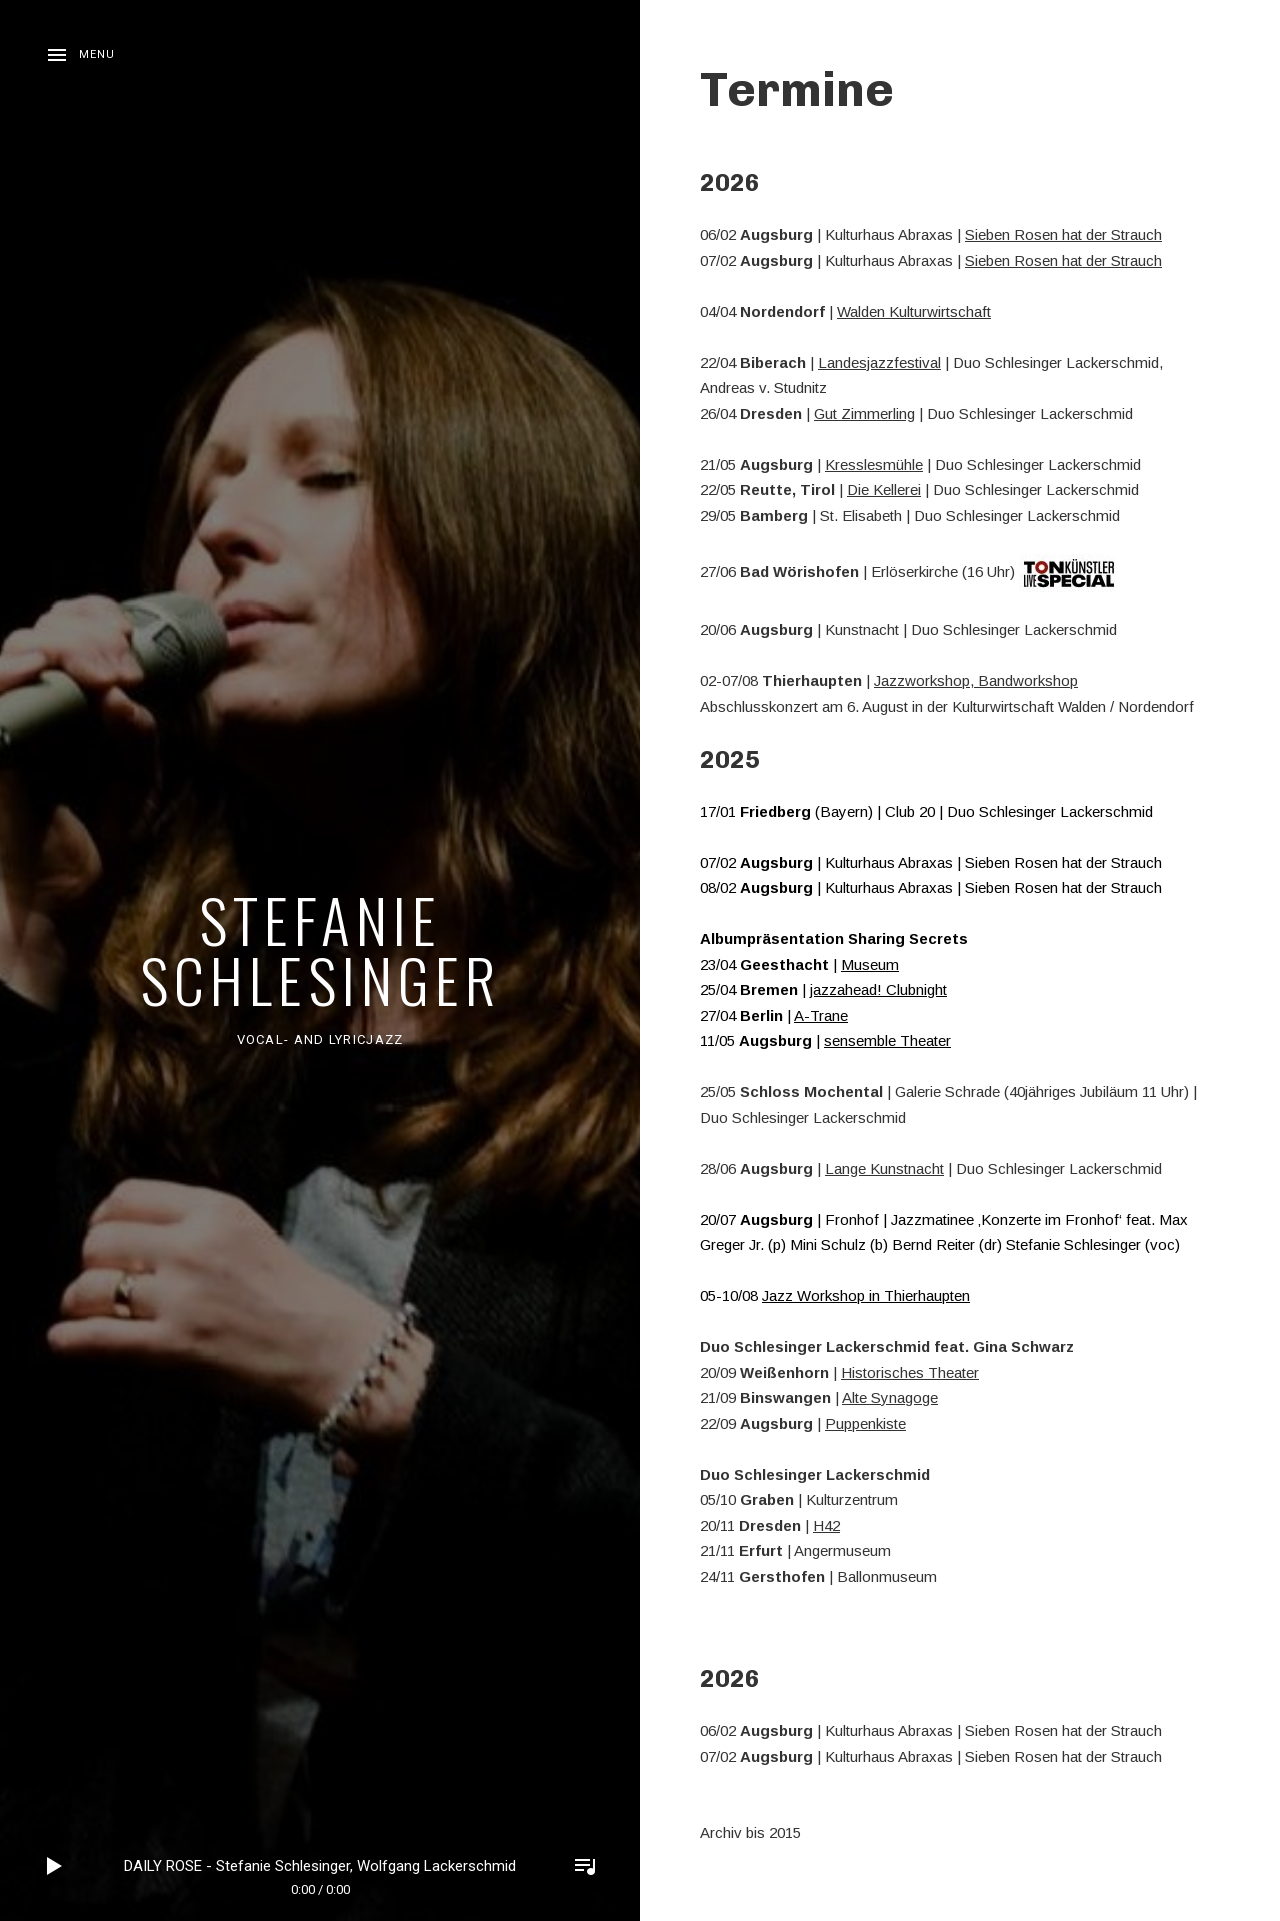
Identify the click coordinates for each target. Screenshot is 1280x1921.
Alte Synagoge (890, 1397)
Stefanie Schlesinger (320, 948)
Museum (870, 964)
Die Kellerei (884, 489)
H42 (826, 1525)
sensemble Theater (887, 1040)
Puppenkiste (865, 1423)
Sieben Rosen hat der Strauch (1063, 234)
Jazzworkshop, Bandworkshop (976, 680)
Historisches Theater (910, 1372)
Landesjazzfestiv (874, 362)
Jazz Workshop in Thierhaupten (866, 1295)
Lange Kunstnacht (884, 1168)
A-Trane (821, 1015)
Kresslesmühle (874, 464)
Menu (97, 54)
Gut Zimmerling (864, 413)
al (935, 362)
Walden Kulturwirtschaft (914, 311)
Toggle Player (585, 1866)
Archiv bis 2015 (750, 1832)
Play (55, 1866)
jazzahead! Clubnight (878, 989)
